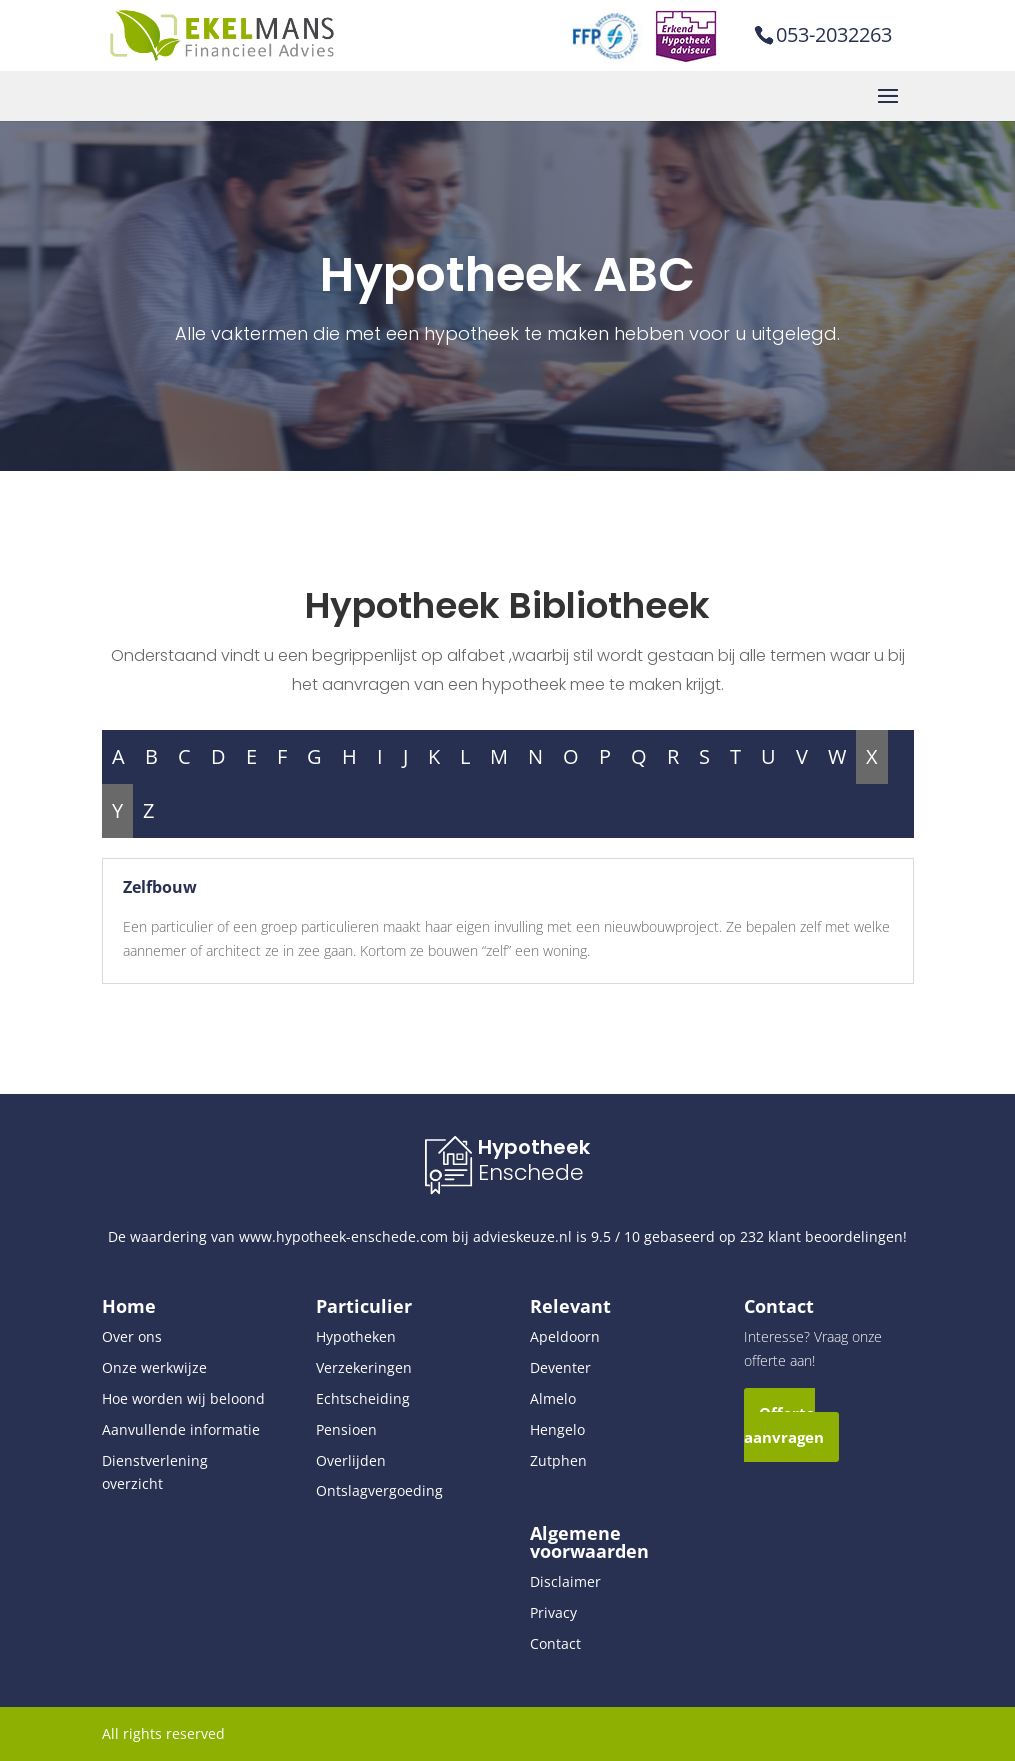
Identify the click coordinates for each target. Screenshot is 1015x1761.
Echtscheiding (363, 1398)
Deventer (560, 1367)
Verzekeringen (364, 1367)
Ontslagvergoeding (379, 1490)
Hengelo (557, 1429)
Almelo (553, 1398)
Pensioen (346, 1429)
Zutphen (558, 1460)
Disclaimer (565, 1581)
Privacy (553, 1612)
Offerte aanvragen (784, 1425)
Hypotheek (534, 1147)
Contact (555, 1643)
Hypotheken (356, 1336)
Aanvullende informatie (181, 1429)
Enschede (531, 1172)
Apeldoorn (565, 1336)
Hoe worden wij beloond (183, 1398)
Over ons (132, 1336)
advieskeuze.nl (522, 1236)
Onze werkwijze (154, 1367)
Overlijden (351, 1460)
